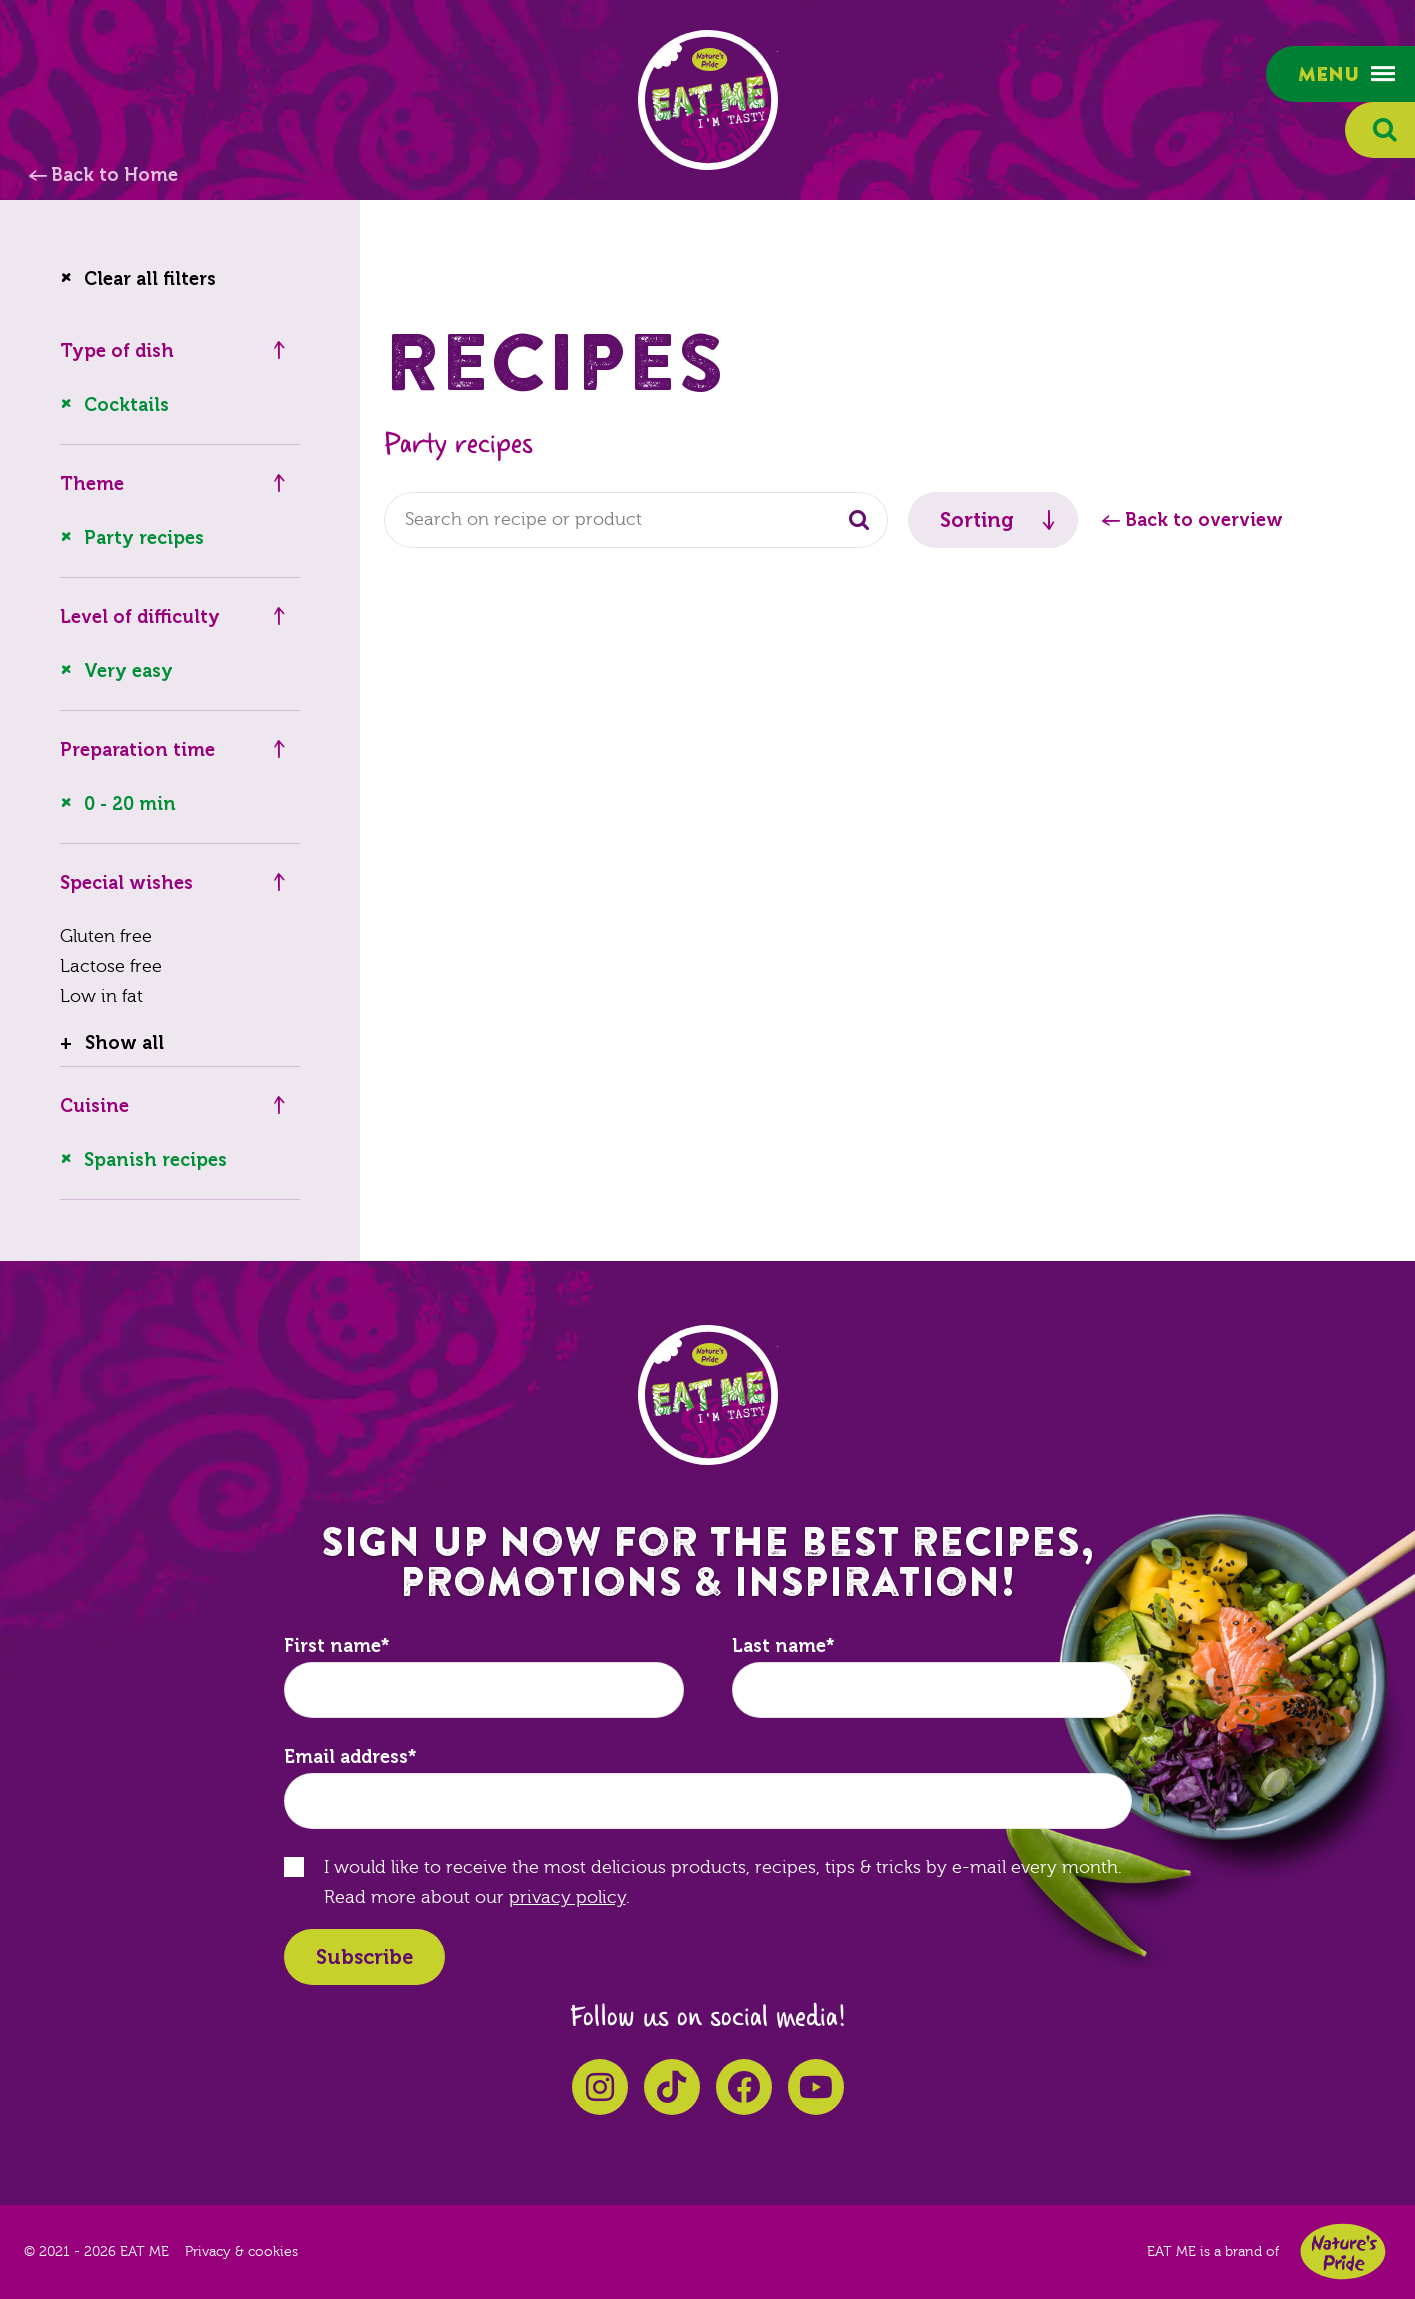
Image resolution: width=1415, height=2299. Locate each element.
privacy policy (567, 1897)
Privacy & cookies (241, 2252)
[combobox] (636, 520)
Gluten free (106, 936)
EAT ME (708, 100)
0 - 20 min (130, 804)
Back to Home (114, 175)
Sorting (977, 520)
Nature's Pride (1343, 2251)
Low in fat (101, 996)
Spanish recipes (155, 1160)
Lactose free (111, 966)
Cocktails (126, 405)
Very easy (128, 671)
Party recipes (144, 538)
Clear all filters (150, 279)
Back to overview (1204, 520)
